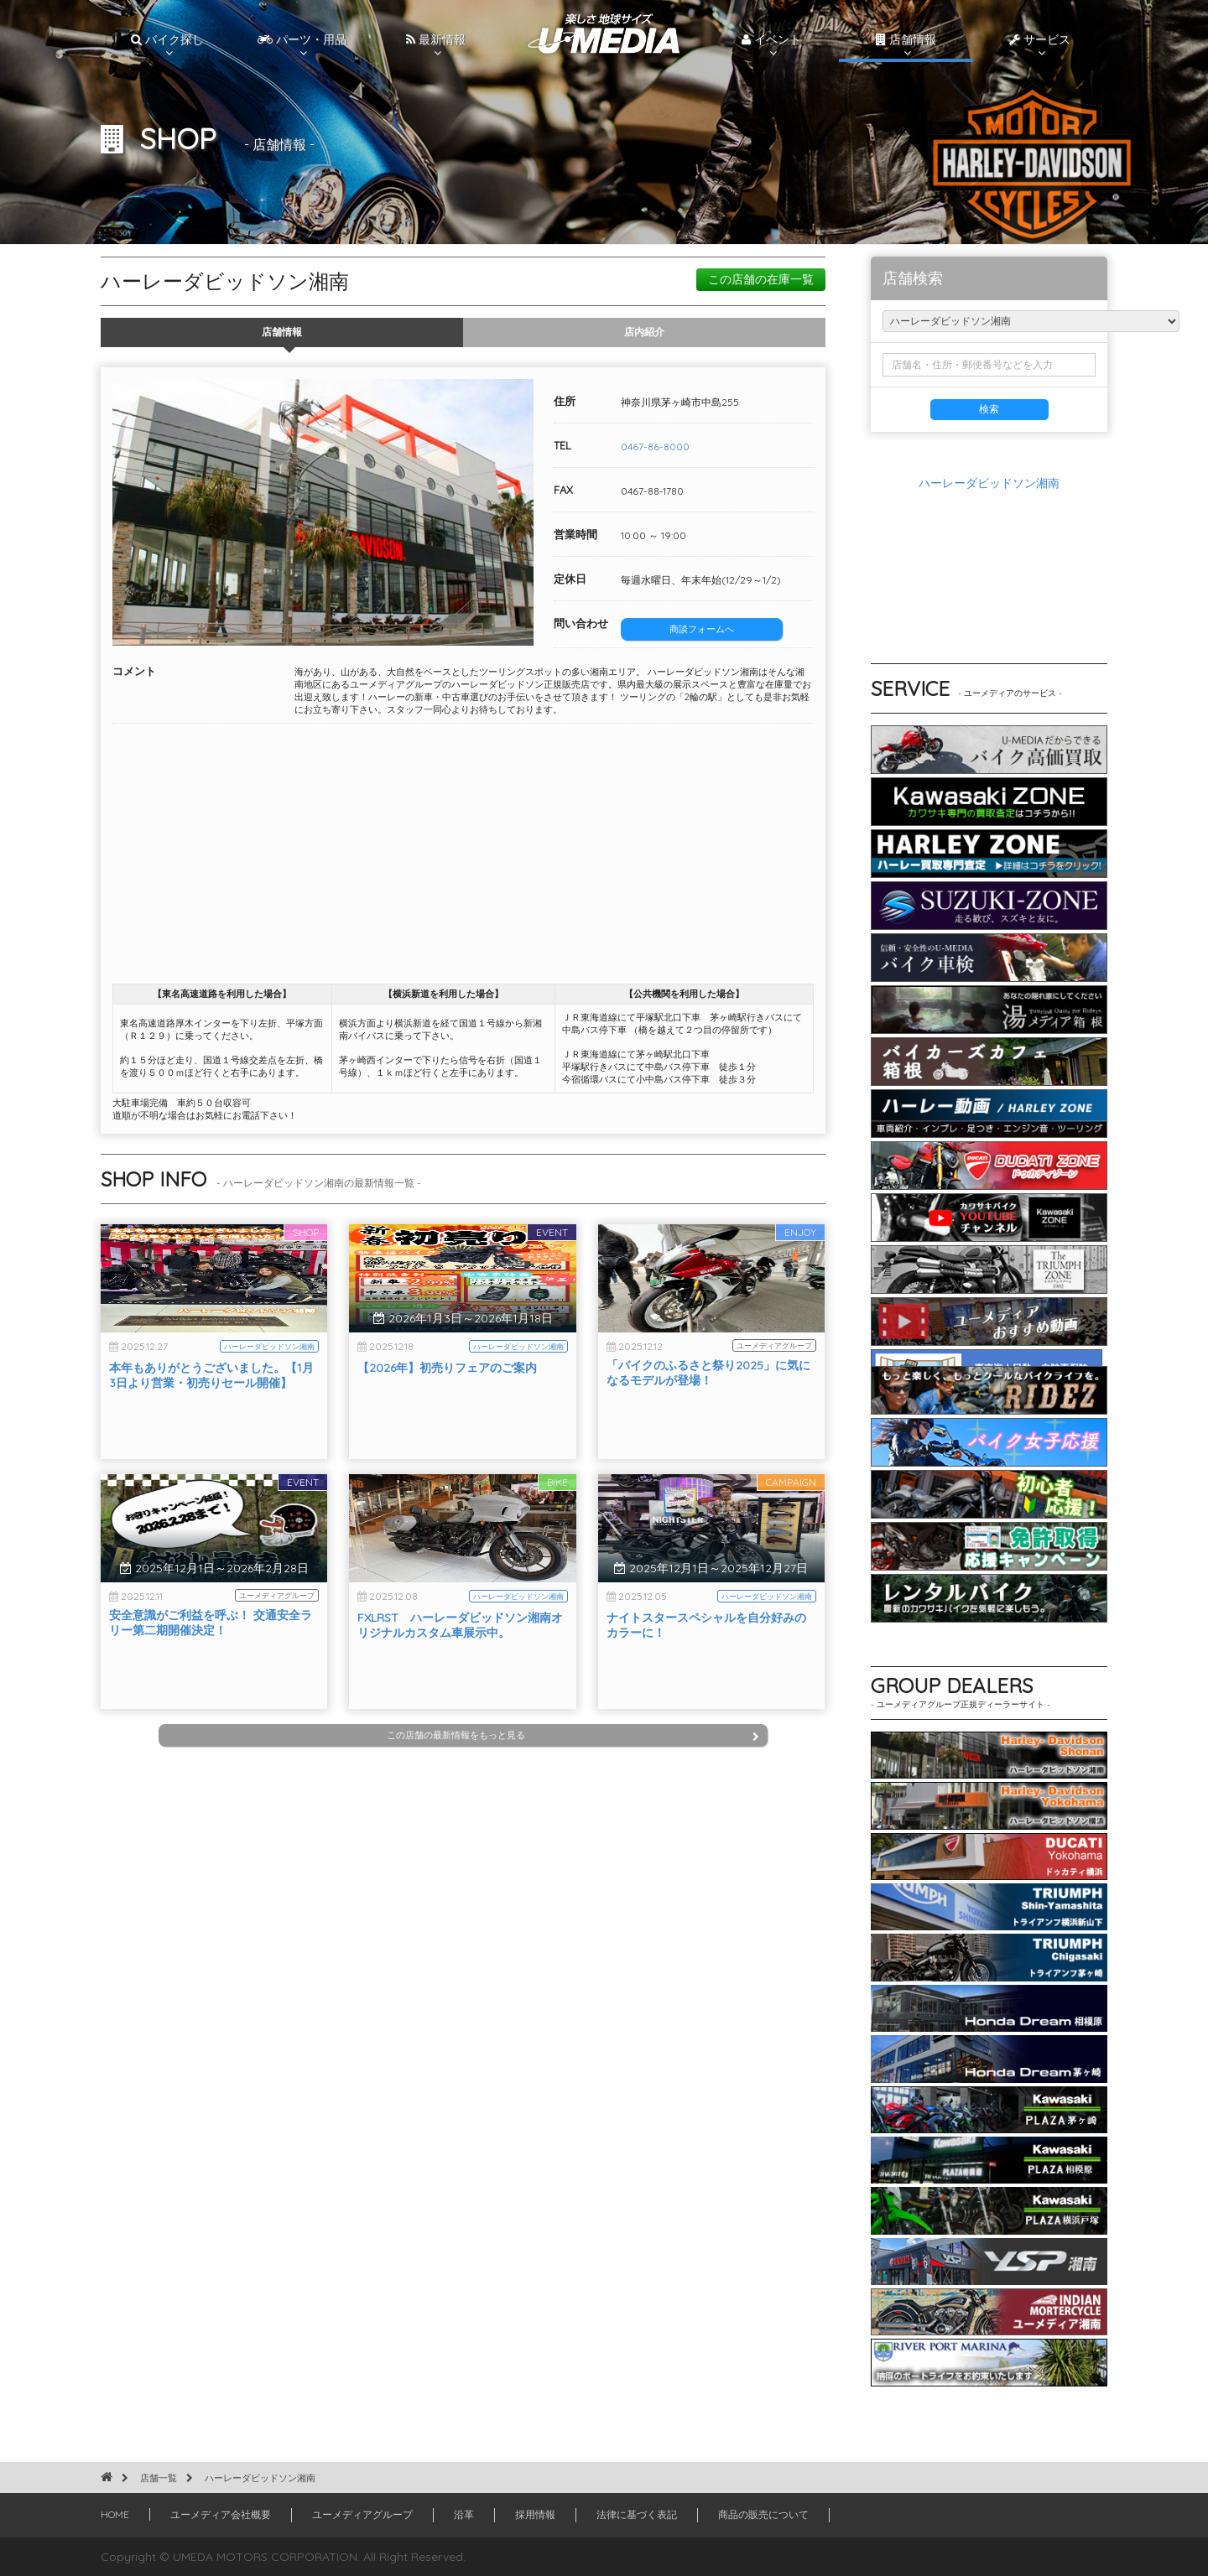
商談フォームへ (701, 629)
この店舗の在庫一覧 (761, 279)
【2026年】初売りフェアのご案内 (447, 1413)
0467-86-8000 (655, 446)
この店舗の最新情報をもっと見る (573, 1735)
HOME (115, 2514)
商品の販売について (763, 2514)
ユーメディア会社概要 (220, 2514)
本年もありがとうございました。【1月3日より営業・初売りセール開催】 (211, 1421)
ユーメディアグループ (362, 2514)
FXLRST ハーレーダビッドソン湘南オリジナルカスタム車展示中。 (460, 1671)
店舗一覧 (158, 2478)
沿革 (464, 2514)
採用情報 (535, 2514)
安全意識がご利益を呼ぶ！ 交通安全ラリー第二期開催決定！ (210, 1669)
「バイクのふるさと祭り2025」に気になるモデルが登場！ (708, 1419)
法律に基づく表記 (636, 2514)
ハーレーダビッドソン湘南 (989, 483)
